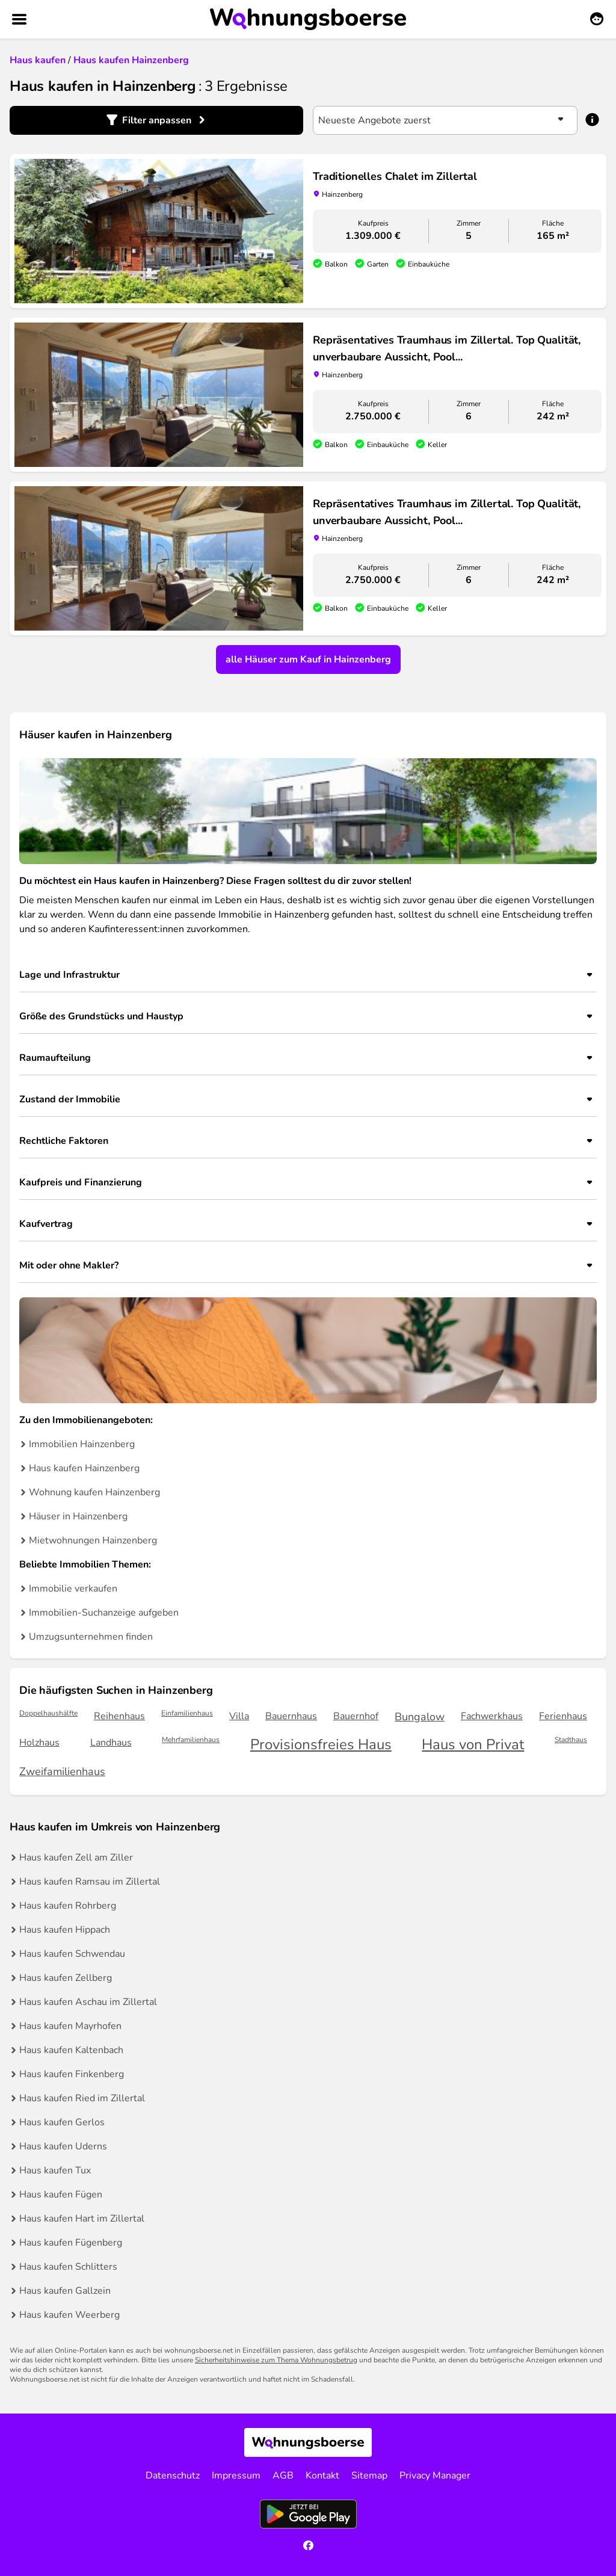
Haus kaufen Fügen (60, 2194)
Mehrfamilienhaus (191, 1739)
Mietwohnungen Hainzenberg (93, 1540)
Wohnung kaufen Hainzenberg (94, 1492)
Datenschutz (173, 2475)
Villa (239, 1716)
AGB (283, 2475)
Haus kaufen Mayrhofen (70, 2026)
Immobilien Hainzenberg (82, 1444)
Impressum (236, 2475)
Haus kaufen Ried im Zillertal (82, 2098)
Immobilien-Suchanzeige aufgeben (104, 1612)
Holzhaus (39, 1742)
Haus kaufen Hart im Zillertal (81, 2218)
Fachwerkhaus (492, 1716)
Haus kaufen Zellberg (65, 1978)
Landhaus (111, 1742)
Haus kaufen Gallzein (65, 2290)
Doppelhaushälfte (48, 1713)
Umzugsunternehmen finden (91, 1636)
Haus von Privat (473, 1744)
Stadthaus (571, 1739)
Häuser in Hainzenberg (78, 1516)
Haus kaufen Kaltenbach (71, 2050)
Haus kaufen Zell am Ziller (76, 1857)
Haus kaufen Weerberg (69, 2314)
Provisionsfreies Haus (321, 1744)
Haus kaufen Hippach (64, 1929)
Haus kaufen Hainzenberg (84, 1468)
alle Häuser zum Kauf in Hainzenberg (308, 659)
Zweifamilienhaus (62, 1771)
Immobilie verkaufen (73, 1588)
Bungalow (420, 1717)
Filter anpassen (156, 120)
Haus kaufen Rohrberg (67, 1905)
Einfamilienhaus (187, 1713)
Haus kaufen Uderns (63, 2146)
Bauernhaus (291, 1716)
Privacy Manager (434, 2475)
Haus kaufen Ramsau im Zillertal (89, 1881)
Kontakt (322, 2475)
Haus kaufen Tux (55, 2170)
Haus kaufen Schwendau (72, 1953)
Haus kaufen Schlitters (68, 2266)
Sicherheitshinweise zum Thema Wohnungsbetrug (276, 2360)
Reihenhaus (119, 1716)
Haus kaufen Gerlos (62, 2122)
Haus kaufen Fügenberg (70, 2242)
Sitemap (369, 2475)
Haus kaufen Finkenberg (71, 2074)
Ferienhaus (563, 1716)
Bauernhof (355, 1716)
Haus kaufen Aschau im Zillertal (88, 2002)
